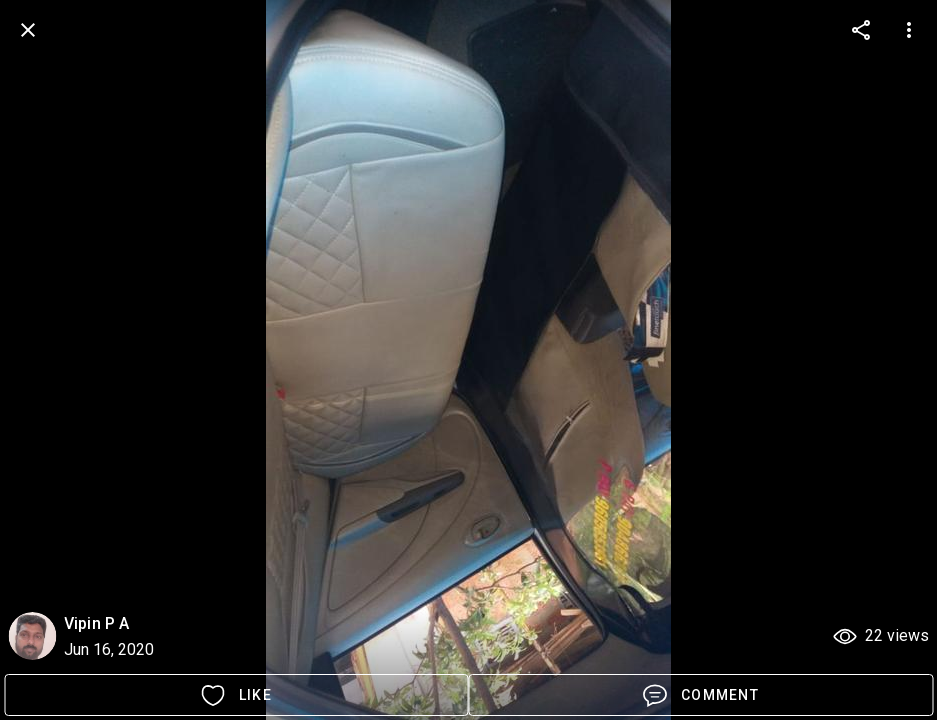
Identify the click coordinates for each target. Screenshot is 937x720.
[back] (28, 30)
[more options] (861, 30)
